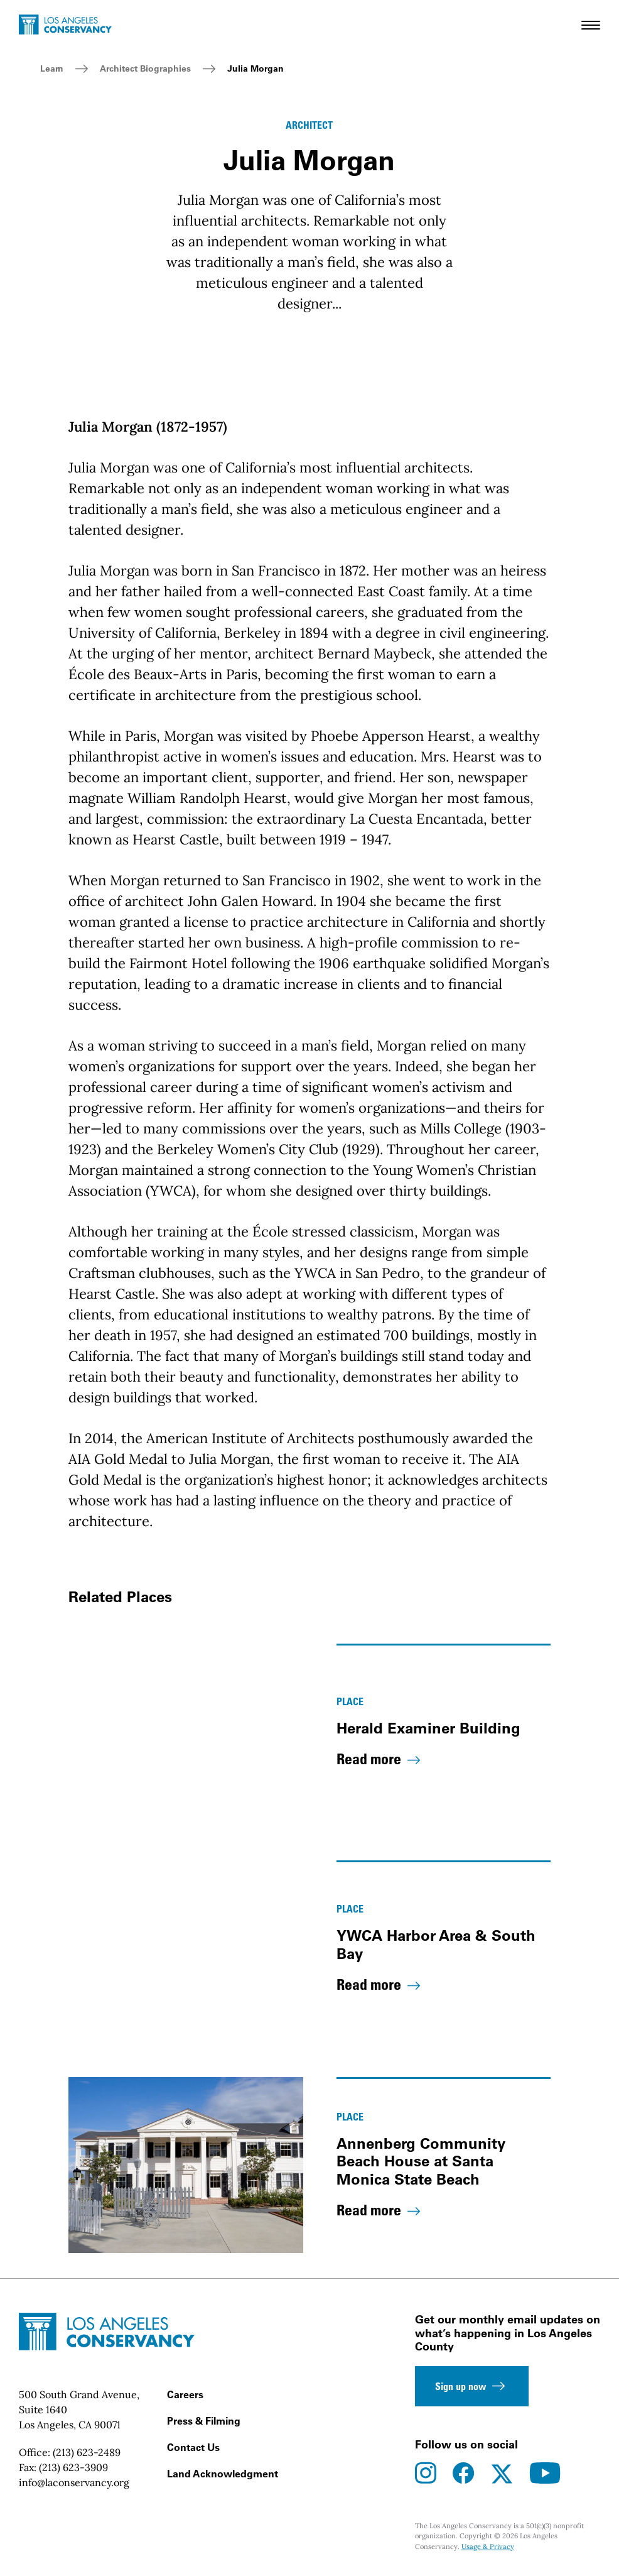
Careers (185, 2394)
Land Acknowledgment (222, 2473)
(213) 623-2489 (87, 2452)
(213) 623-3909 (73, 2467)
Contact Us (193, 2447)
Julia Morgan (255, 68)
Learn (51, 68)
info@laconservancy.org (74, 2482)
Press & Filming (203, 2421)
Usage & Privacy (487, 2546)
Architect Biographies (145, 68)
